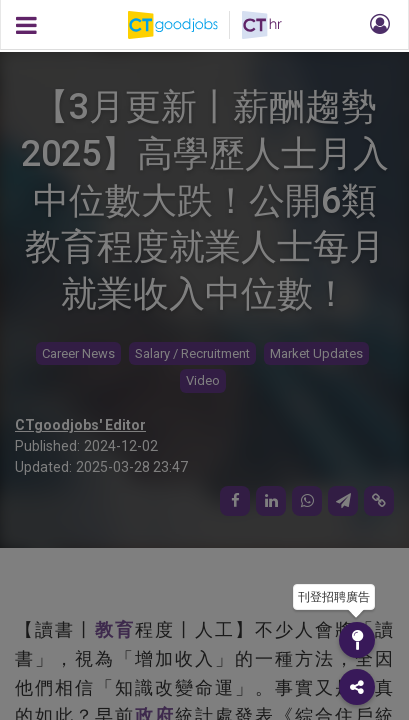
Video (203, 380)
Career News (78, 353)
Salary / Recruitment (192, 353)
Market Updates (316, 353)
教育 (115, 629)
